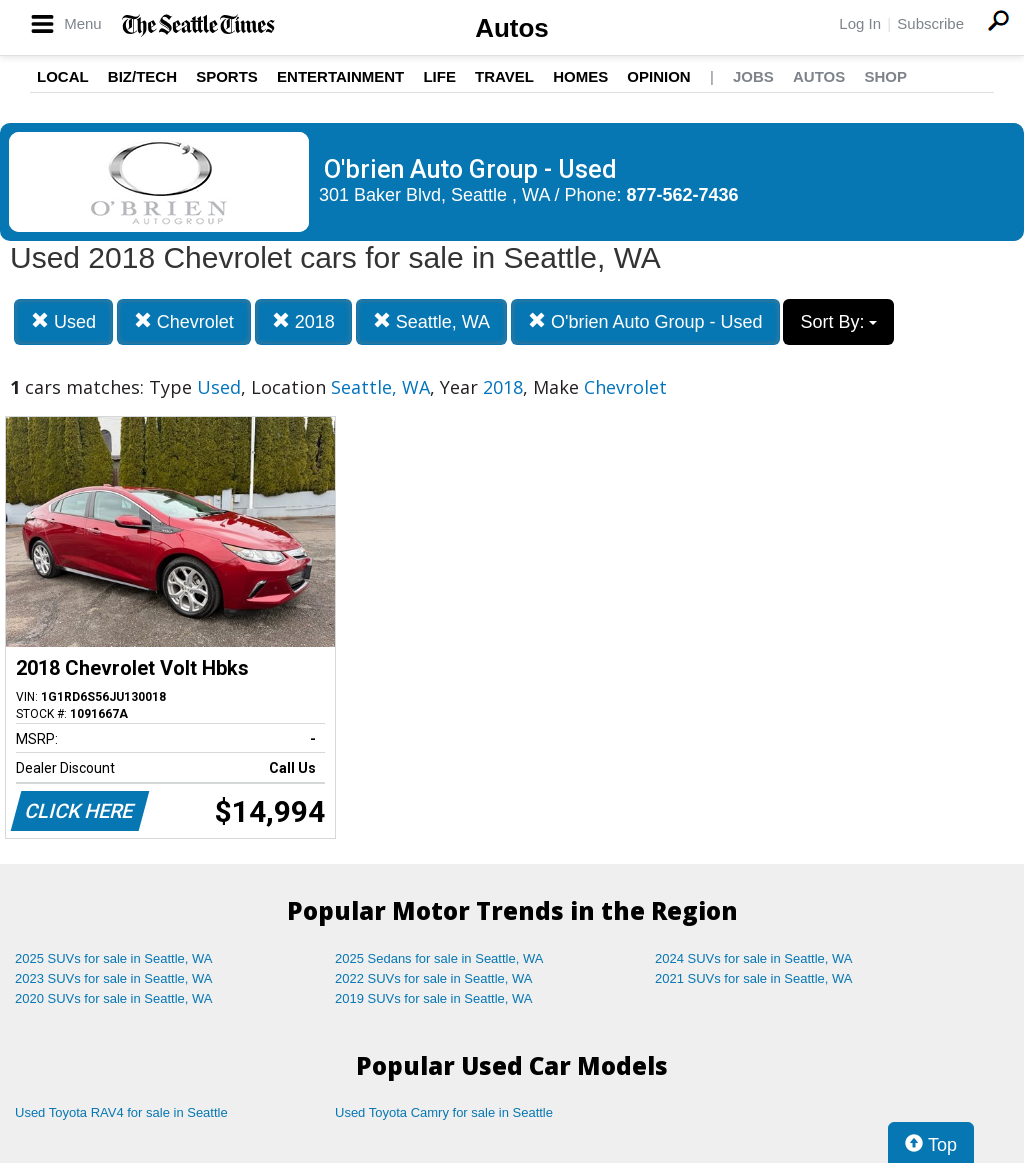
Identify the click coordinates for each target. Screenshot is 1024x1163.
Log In (860, 23)
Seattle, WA (431, 321)
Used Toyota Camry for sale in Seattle (444, 1112)
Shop (885, 76)
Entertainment (340, 76)
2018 (303, 321)
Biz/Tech (142, 76)
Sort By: (838, 322)
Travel (504, 76)
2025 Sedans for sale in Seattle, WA (439, 958)
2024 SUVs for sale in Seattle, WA (754, 958)
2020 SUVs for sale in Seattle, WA (114, 998)
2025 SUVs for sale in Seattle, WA (114, 958)
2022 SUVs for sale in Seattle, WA (434, 978)
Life (439, 76)
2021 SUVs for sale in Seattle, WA (754, 978)
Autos (512, 28)
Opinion (658, 76)
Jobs (753, 76)
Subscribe (930, 23)
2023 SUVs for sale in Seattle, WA (114, 978)
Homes (580, 76)
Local (63, 76)
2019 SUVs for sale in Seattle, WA (434, 998)
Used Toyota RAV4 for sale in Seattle (121, 1112)
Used (63, 321)
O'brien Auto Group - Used (645, 321)
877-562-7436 (683, 195)
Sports (227, 76)
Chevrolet (184, 321)
